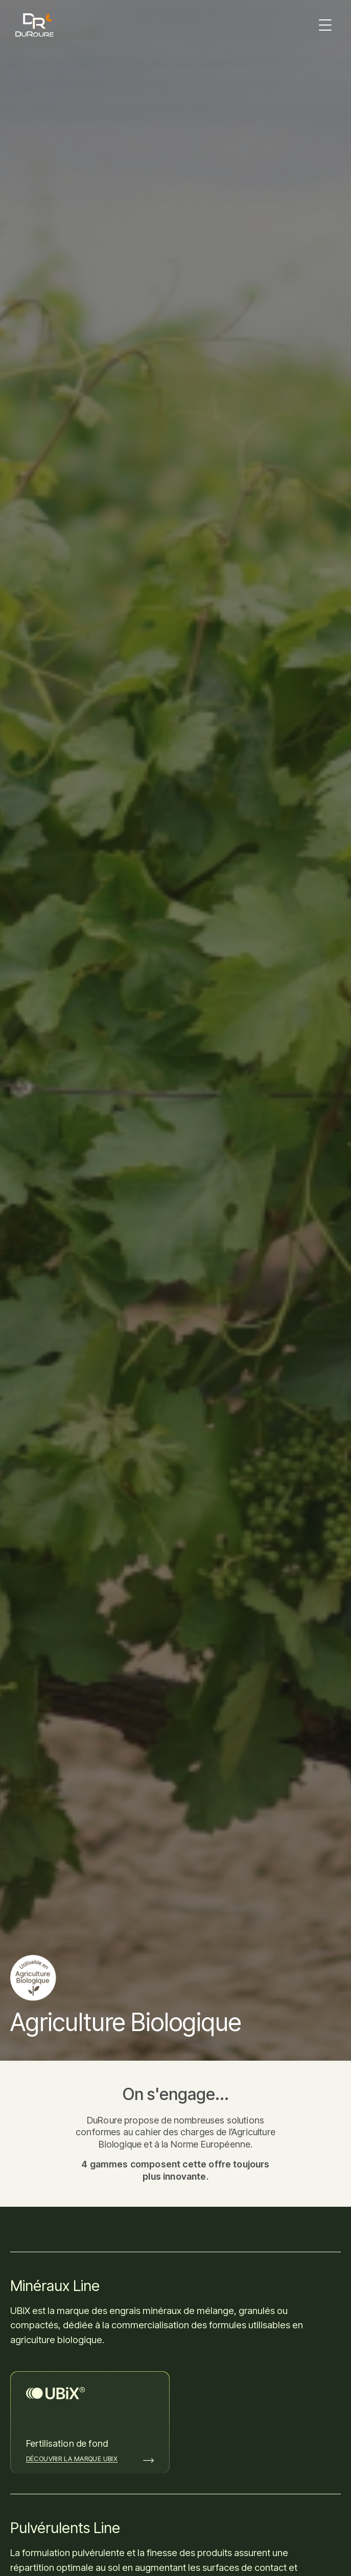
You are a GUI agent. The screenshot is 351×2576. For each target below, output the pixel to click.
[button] (325, 25)
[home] (32, 25)
